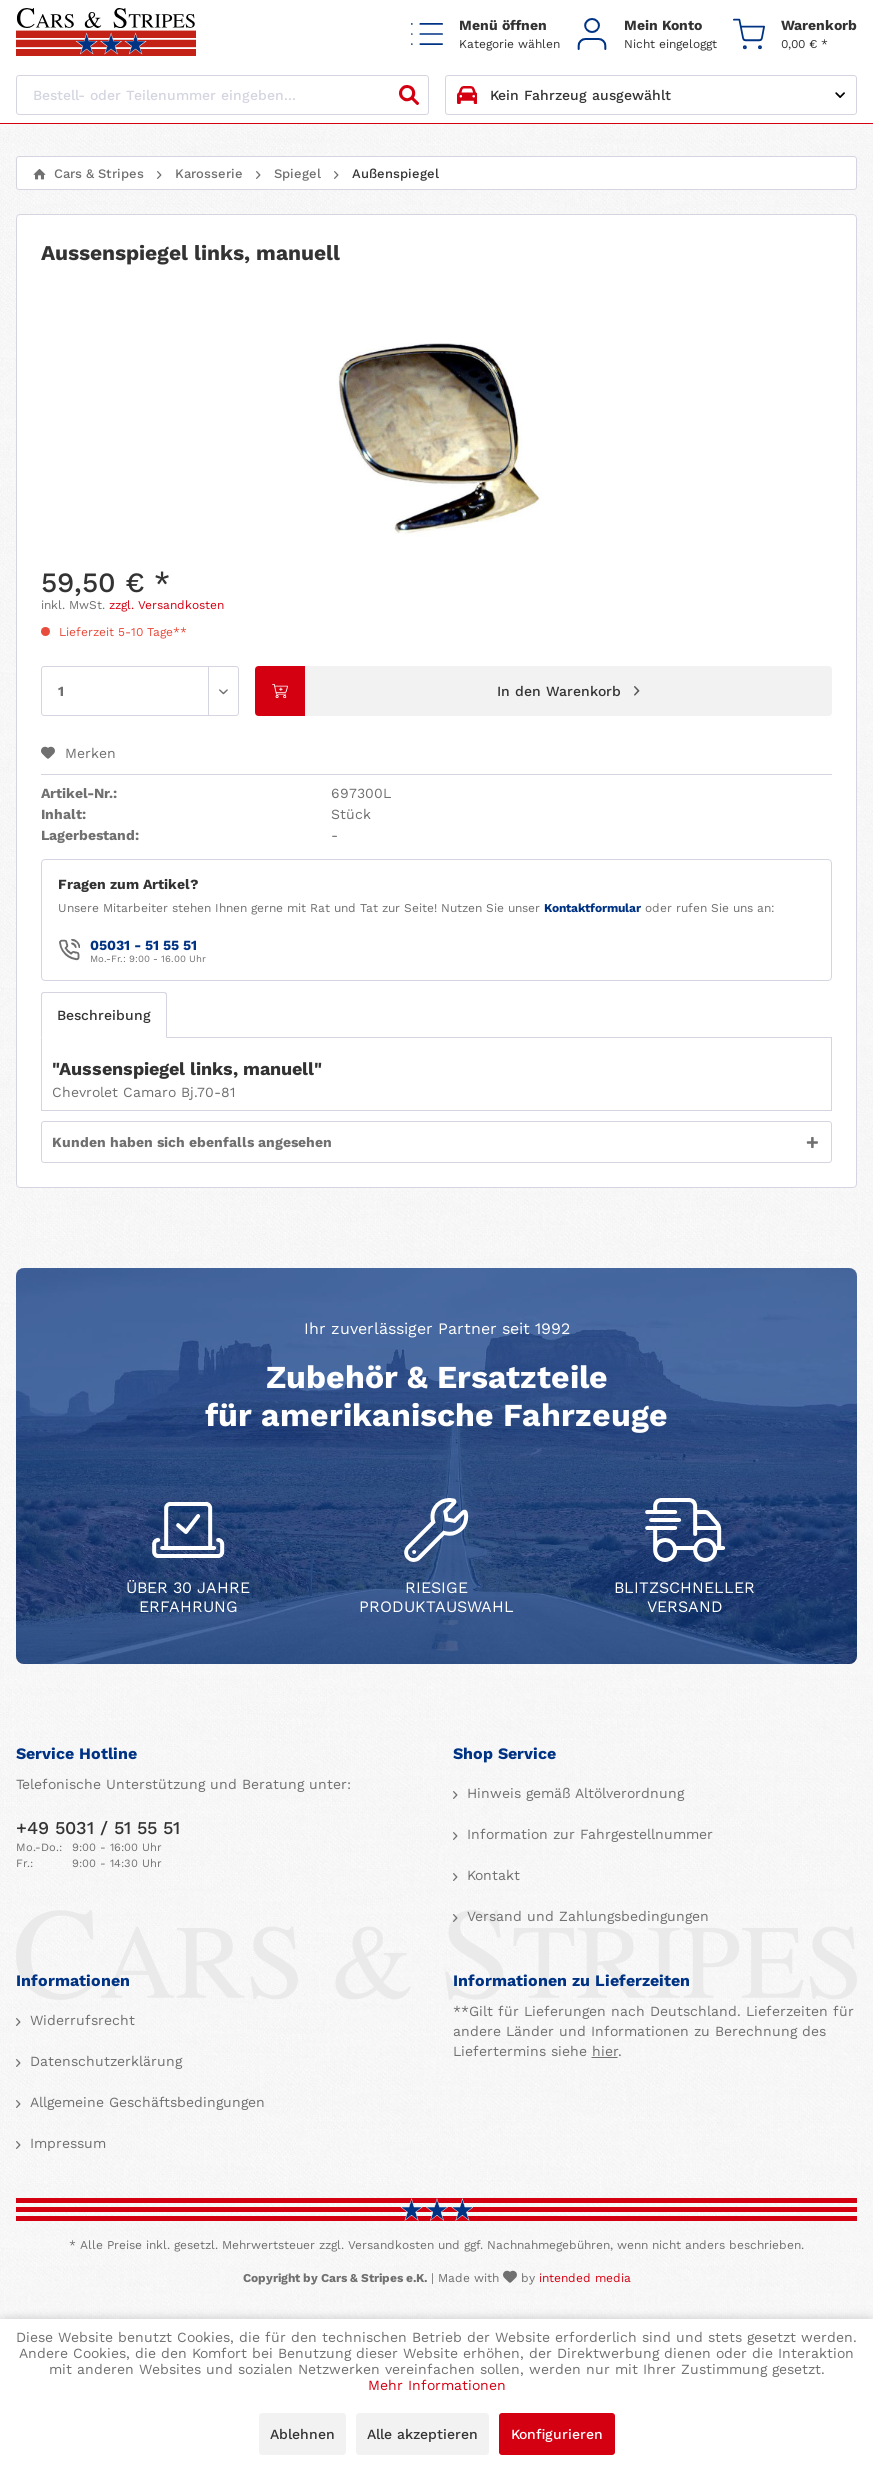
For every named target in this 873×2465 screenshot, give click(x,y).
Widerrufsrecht (80, 2020)
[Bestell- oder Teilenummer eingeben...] (222, 95)
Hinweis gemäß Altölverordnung (573, 1793)
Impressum (65, 2143)
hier (605, 2051)
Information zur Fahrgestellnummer (587, 1834)
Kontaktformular (592, 908)
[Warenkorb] (795, 33)
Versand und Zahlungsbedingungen (585, 1916)
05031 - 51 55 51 (143, 945)
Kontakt (491, 1875)
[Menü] (485, 33)
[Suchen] (409, 95)
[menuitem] (485, 33)
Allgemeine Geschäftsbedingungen (145, 2102)
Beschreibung (104, 1015)
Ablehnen (302, 2434)
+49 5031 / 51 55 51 (98, 1827)
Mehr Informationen (437, 2385)
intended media (585, 2278)
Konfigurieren (557, 2434)
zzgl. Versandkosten (166, 605)
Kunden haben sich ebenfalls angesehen (192, 1142)
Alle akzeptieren (422, 2434)
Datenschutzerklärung (103, 2061)
